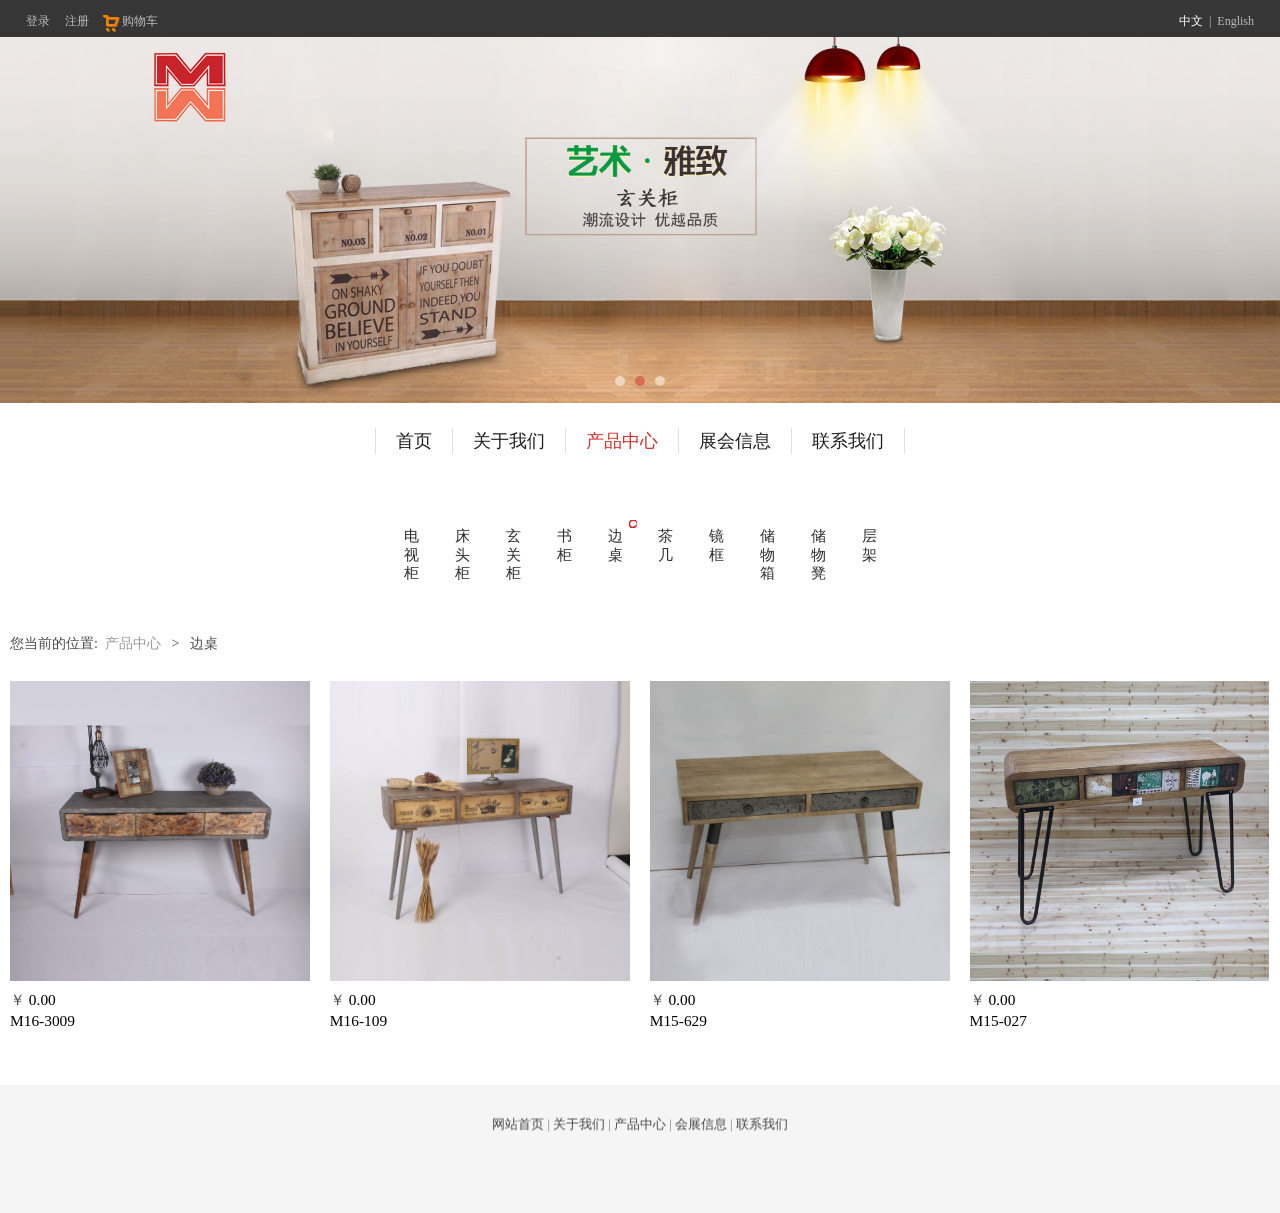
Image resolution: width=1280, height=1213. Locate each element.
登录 (38, 21)
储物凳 (818, 554)
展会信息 (735, 441)
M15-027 (998, 1020)
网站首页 (518, 1138)
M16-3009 (42, 1020)
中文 (1191, 21)
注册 (77, 21)
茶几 (665, 544)
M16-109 (358, 1020)
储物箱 (767, 554)
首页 (414, 441)
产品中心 (622, 441)
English (1235, 21)
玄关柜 (513, 554)
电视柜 (411, 554)
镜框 (716, 544)
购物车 (129, 21)
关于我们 (509, 441)
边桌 (615, 544)
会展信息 (701, 1138)
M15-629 (678, 1020)
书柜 (564, 544)
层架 (869, 544)
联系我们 (848, 441)
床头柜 (462, 554)
